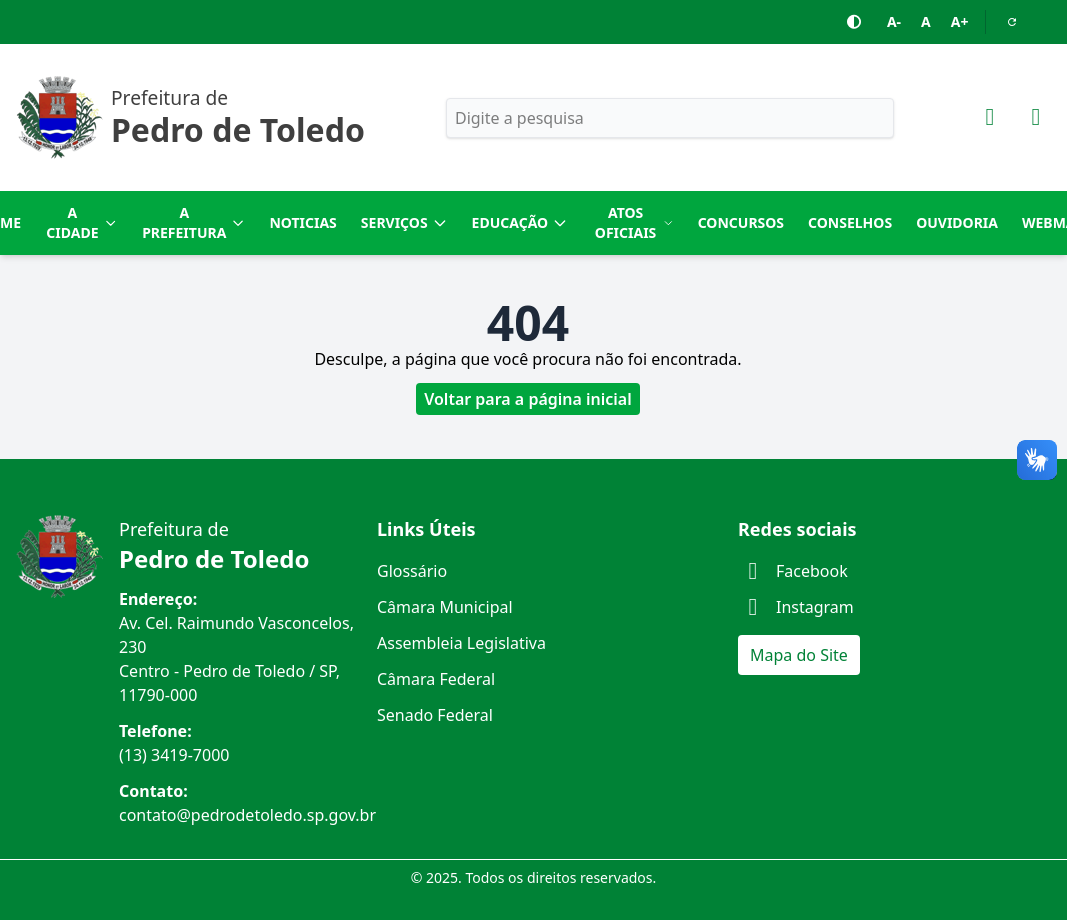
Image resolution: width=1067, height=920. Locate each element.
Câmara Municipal (445, 607)
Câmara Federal (436, 679)
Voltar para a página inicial (528, 399)
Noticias (302, 222)
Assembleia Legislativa (461, 643)
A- (894, 21)
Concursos (741, 222)
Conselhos (850, 222)
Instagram (796, 607)
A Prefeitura (193, 222)
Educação (520, 222)
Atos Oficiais (634, 222)
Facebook (793, 571)
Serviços (404, 222)
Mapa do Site (799, 655)
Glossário (412, 571)
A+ (960, 21)
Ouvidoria (957, 222)
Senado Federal (435, 715)
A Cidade (81, 222)
